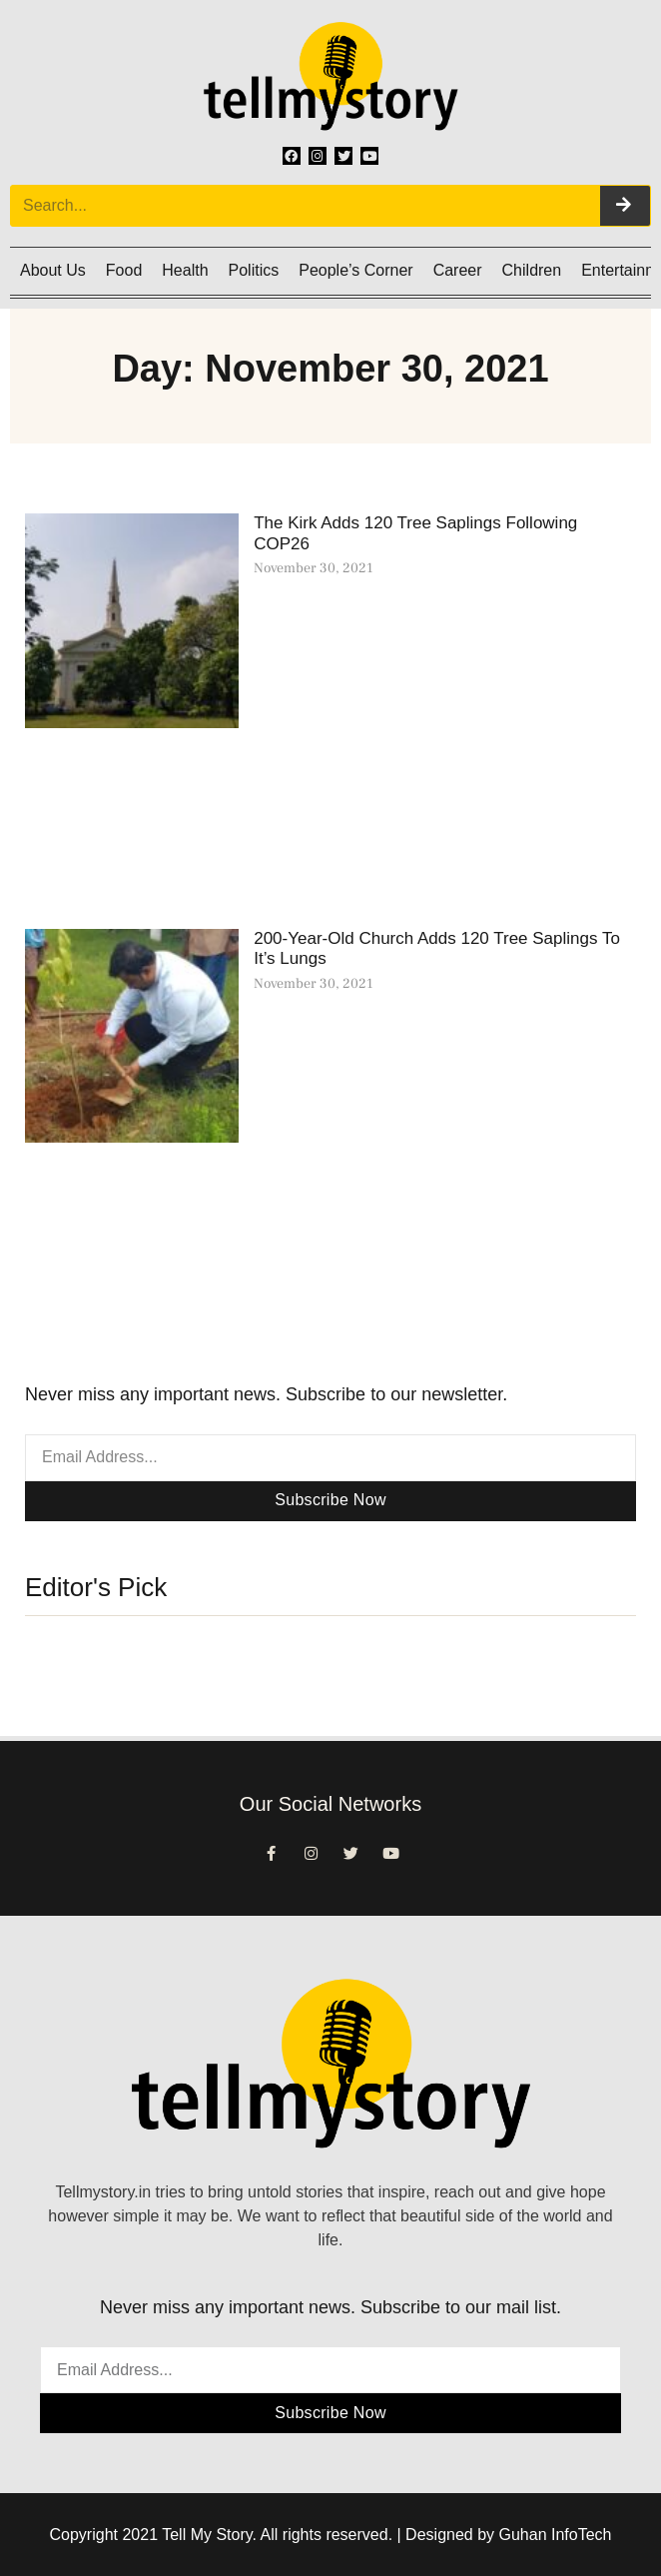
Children (532, 270)
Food (124, 270)
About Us (53, 270)
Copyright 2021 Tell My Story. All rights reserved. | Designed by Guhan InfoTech (331, 2534)
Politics (254, 270)
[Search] (625, 206)
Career (457, 270)
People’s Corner (355, 270)
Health (185, 270)
